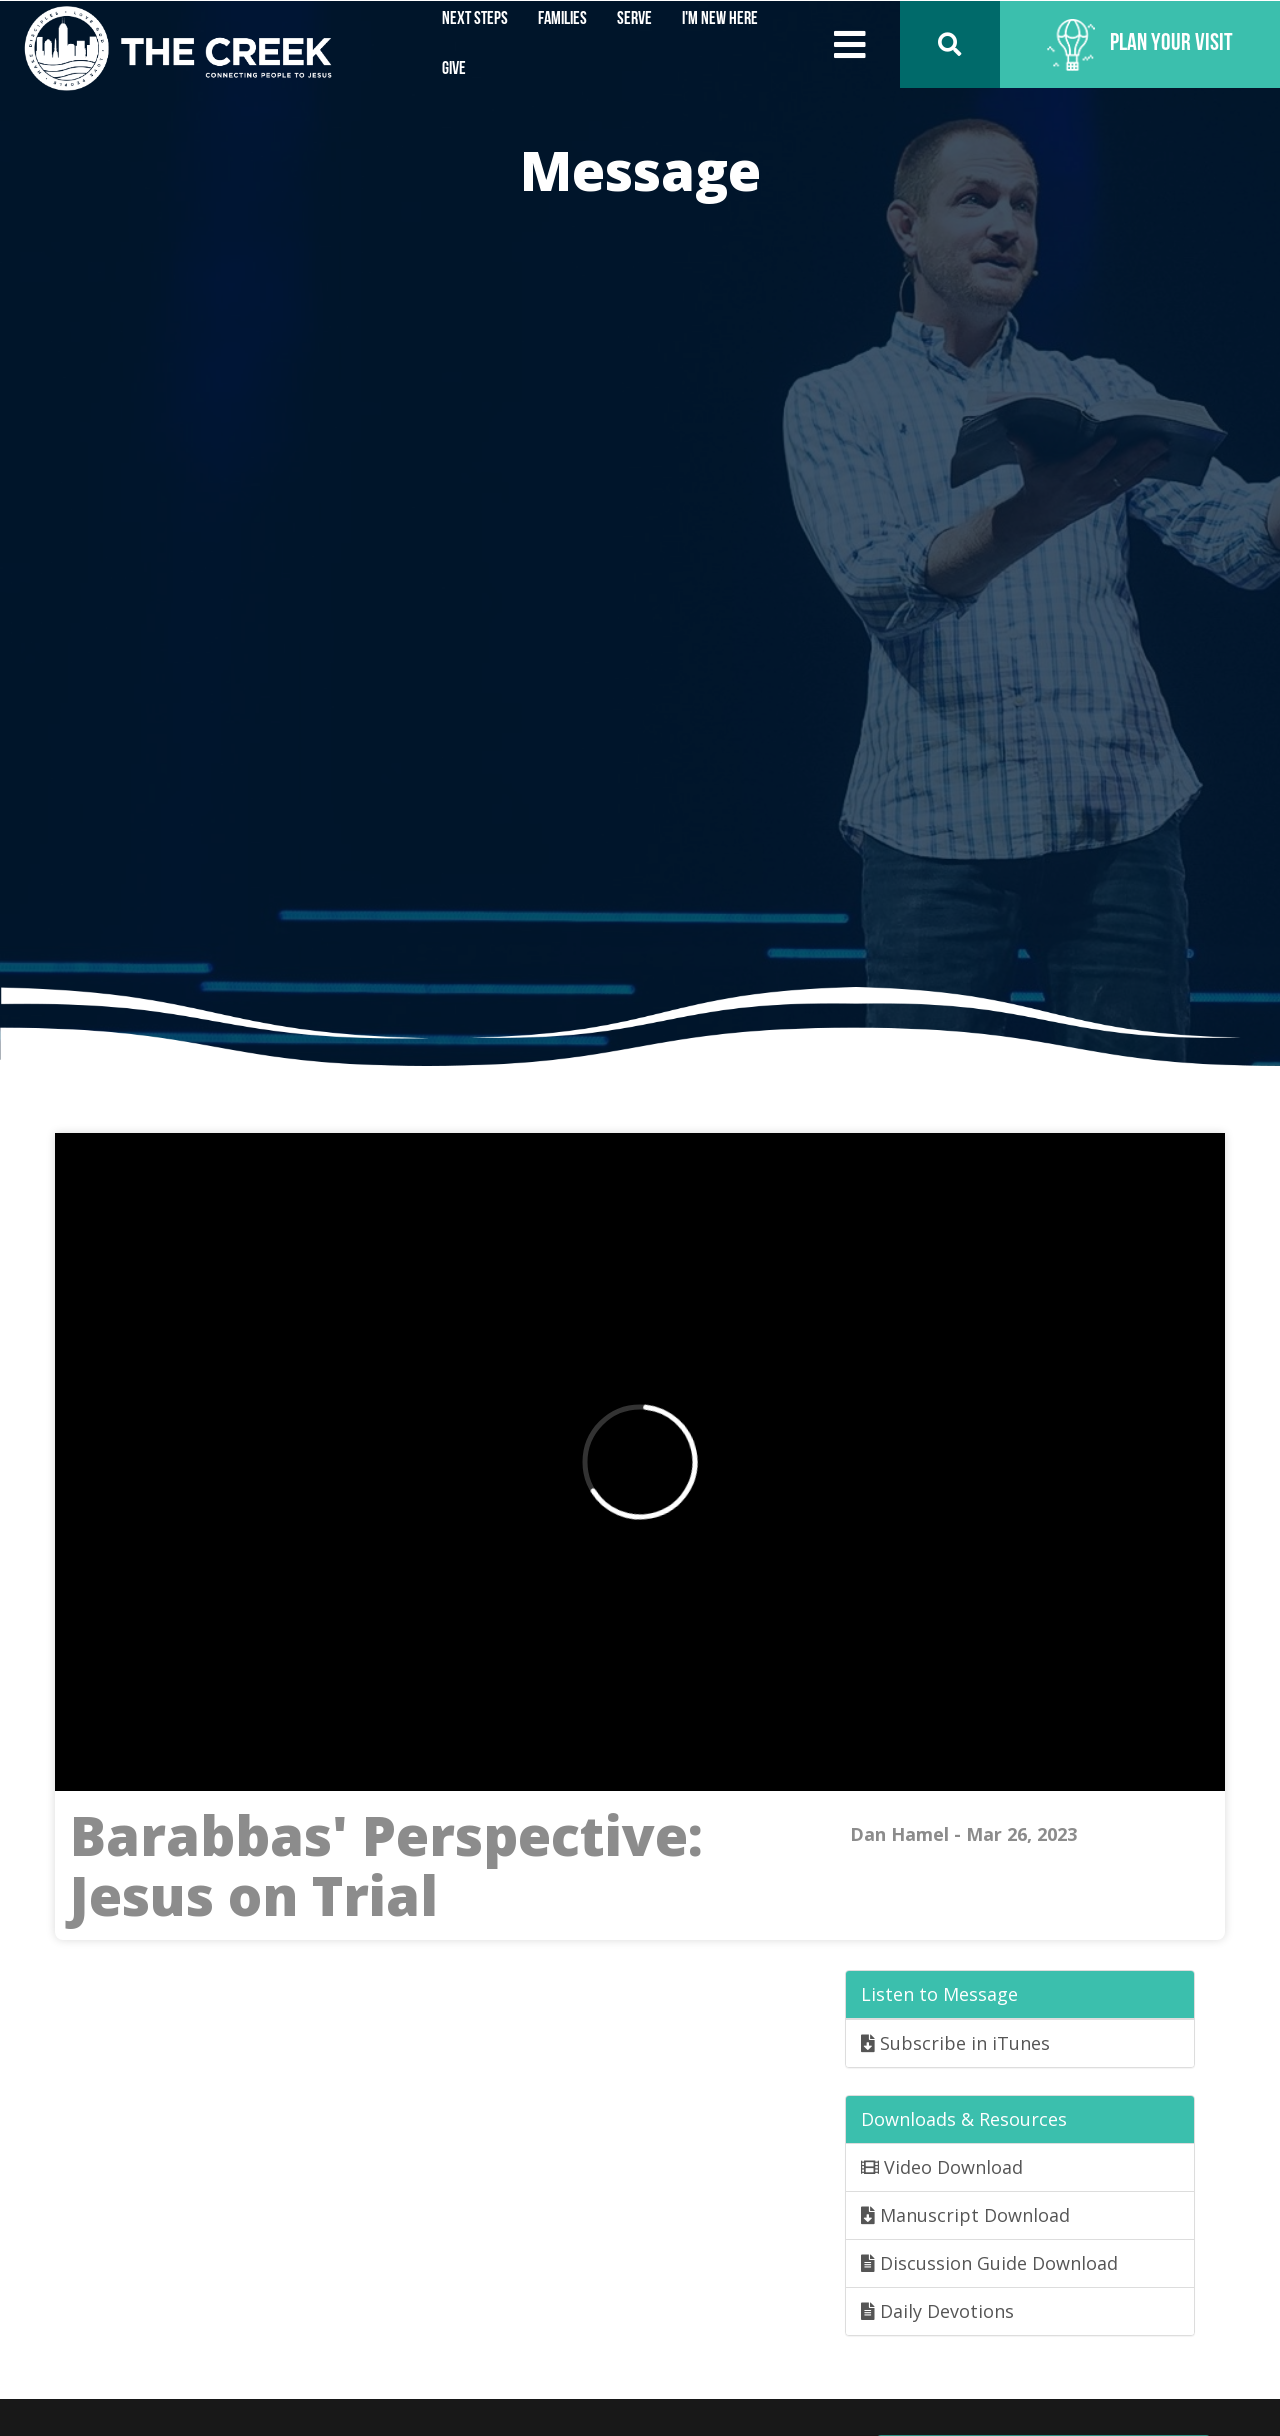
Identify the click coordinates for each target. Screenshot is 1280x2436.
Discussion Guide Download (989, 2263)
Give (454, 69)
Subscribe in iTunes (955, 2043)
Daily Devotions (937, 2311)
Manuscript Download (965, 2215)
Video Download (942, 2167)
